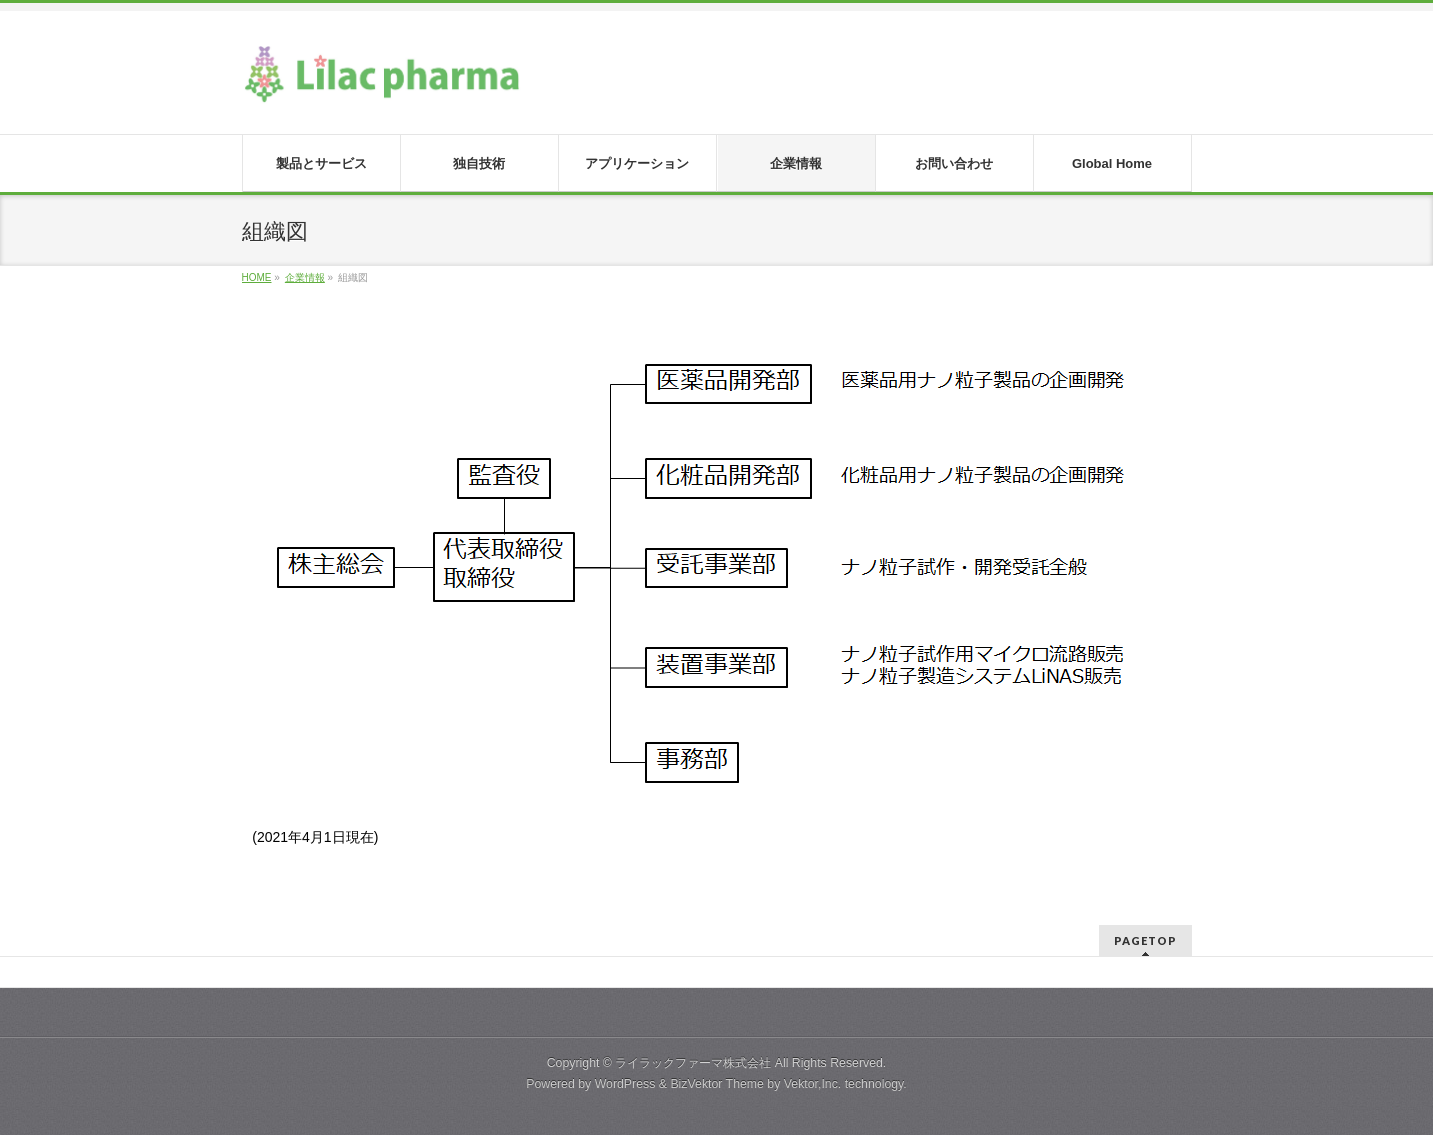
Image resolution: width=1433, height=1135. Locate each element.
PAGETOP (1145, 940)
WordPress (625, 1084)
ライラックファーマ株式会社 (693, 1063)
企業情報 (305, 277)
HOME (257, 277)
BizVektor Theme (717, 1084)
